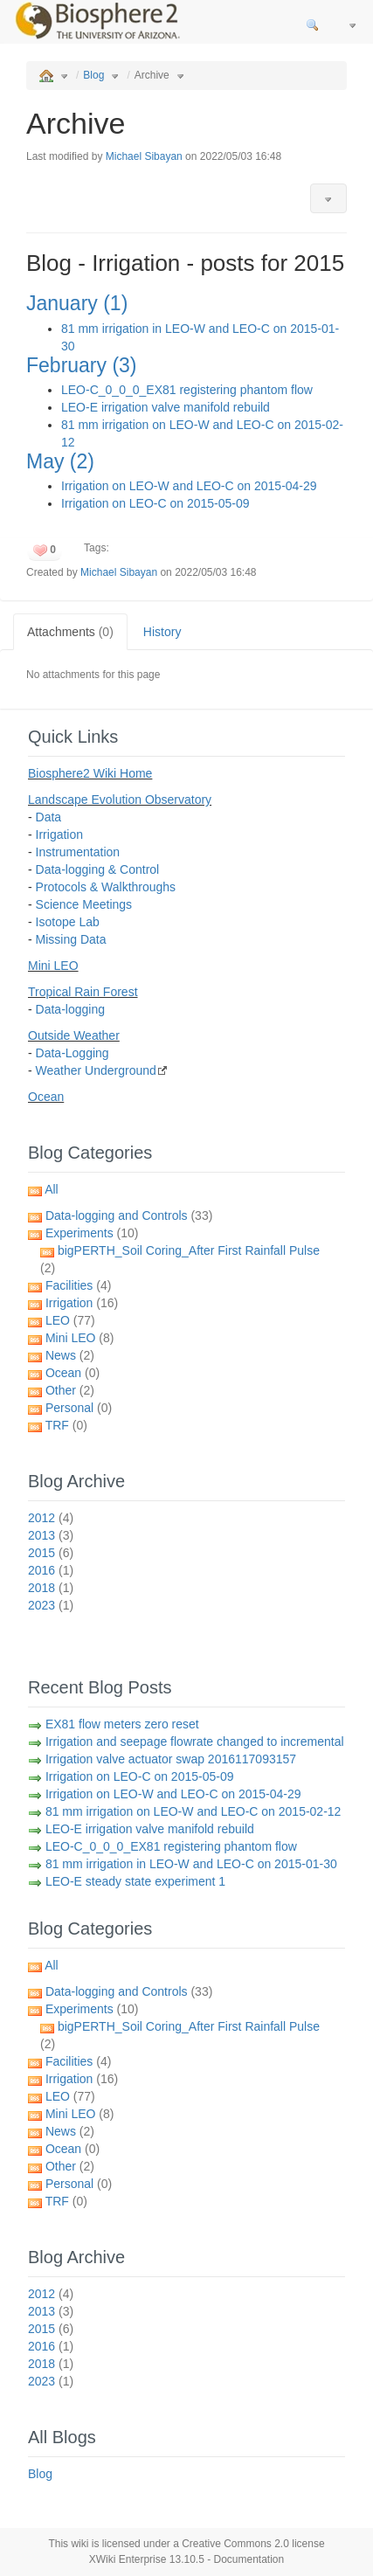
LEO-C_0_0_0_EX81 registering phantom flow (187, 390)
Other (69, 1390)
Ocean (46, 1097)
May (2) (60, 461)
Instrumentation (78, 852)
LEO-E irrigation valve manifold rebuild (165, 407)
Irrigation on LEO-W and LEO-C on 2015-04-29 (189, 486)
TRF (66, 1425)
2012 (50, 1518)
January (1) (77, 303)
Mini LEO (53, 966)
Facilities (78, 1285)
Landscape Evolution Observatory (119, 800)
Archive (152, 75)
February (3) (81, 365)
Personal (78, 1408)
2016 (50, 1570)
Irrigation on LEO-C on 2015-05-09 (155, 503)
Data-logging (70, 1009)
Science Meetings (84, 904)
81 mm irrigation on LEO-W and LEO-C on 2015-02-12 (193, 1811)
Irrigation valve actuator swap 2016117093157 (170, 1759)
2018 (50, 1588)
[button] (328, 198)
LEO (70, 1320)
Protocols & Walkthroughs (106, 887)
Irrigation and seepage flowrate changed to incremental (194, 1741)
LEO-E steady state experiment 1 (135, 1881)
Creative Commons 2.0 (235, 2544)
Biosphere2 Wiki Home (90, 773)
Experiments (92, 1233)
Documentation (249, 2559)
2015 (50, 1553)
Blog (93, 75)
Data (49, 817)
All (52, 1189)
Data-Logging (72, 1053)
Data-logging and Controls (128, 1215)
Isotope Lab (68, 922)
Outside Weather (74, 1035)
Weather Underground (96, 1070)
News (69, 1355)
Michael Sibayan (144, 156)
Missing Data (71, 939)
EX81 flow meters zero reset (122, 1724)
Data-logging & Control (98, 869)
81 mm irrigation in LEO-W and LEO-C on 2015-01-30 (191, 1864)
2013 (50, 1535)
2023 (50, 1605)
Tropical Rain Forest (83, 992)
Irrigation (59, 834)
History (162, 632)
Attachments (70, 632)
